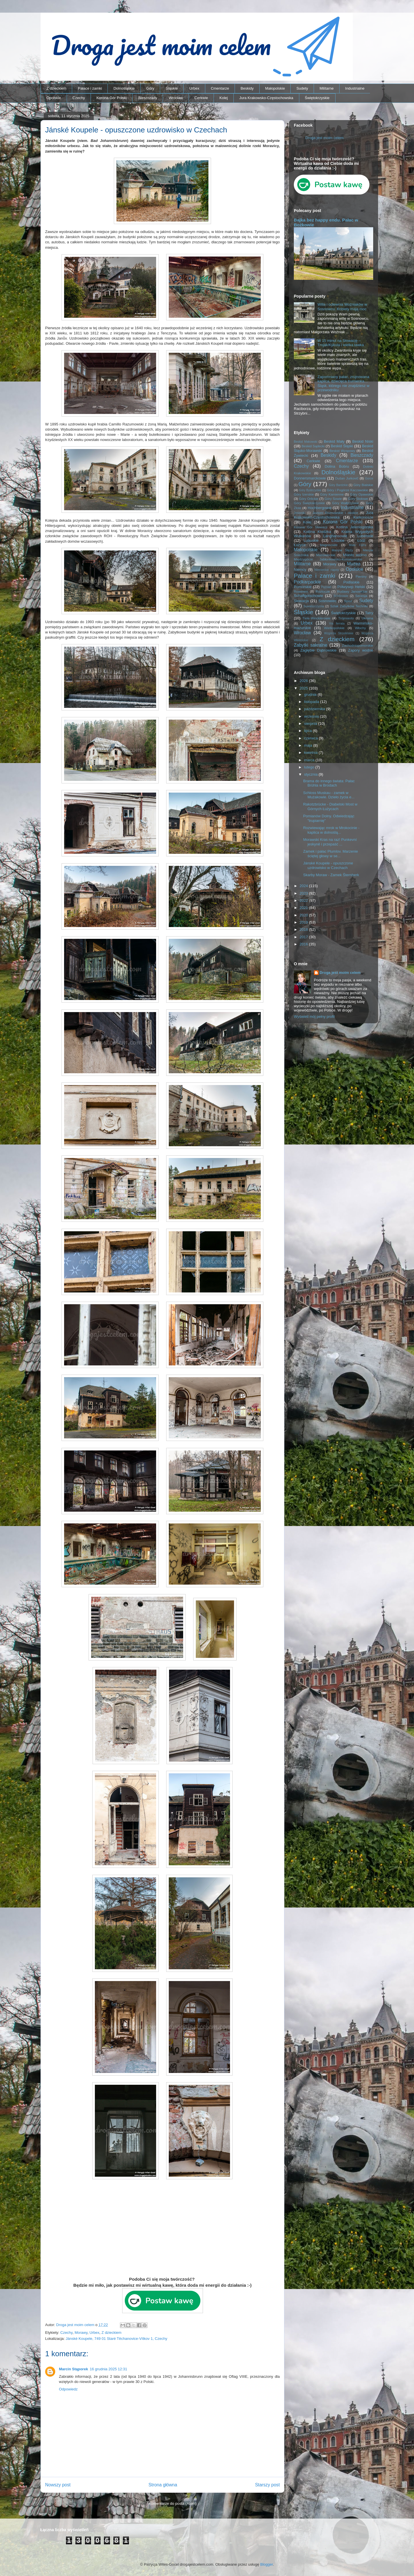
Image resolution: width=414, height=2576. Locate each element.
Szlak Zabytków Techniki (348, 606)
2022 (304, 900)
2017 (304, 937)
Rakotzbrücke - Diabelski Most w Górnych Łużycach (330, 806)
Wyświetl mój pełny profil (314, 1016)
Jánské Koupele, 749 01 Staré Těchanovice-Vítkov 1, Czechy (116, 2338)
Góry (150, 88)
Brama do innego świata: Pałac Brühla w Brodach (328, 783)
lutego (309, 767)
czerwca (311, 738)
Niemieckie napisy (326, 569)
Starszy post (267, 2484)
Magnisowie (329, 545)
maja (308, 745)
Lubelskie (365, 536)
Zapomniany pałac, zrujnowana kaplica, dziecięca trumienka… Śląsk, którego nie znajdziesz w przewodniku (343, 383)
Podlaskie (351, 582)
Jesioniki (299, 513)
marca (310, 760)
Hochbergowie (319, 508)
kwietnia (311, 752)
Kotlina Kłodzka (317, 531)
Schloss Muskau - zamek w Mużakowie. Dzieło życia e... (328, 795)
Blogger (266, 2564)
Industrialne (355, 88)
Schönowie (341, 596)
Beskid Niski (362, 441)
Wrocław (176, 98)
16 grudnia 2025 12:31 (108, 2369)
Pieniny (361, 576)
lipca (308, 731)
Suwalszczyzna (314, 606)
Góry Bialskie (363, 485)
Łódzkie (337, 540)
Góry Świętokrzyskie (309, 503)
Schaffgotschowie (308, 596)
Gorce (369, 478)
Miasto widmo (355, 555)
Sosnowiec (328, 601)
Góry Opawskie (361, 494)
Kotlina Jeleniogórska (354, 527)
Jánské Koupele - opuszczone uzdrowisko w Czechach (328, 865)
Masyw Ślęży (342, 550)
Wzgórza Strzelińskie (338, 633)
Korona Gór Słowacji (310, 527)
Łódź (361, 540)
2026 (304, 681)
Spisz (348, 601)
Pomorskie (302, 587)
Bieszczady (147, 98)
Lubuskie (311, 540)
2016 (304, 944)
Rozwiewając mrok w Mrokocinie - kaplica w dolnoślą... (331, 830)
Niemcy (300, 569)
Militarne (326, 88)
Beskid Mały (334, 441)
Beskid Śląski (342, 446)
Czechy (78, 98)
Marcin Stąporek (73, 2369)
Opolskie (54, 98)
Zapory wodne (360, 650)
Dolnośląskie (124, 88)
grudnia (311, 694)
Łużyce (300, 545)
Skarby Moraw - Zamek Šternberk (331, 875)
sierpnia (311, 723)
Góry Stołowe (358, 498)
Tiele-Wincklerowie (316, 618)
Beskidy (247, 88)
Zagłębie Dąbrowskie (318, 650)
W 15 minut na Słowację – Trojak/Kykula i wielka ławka (340, 342)
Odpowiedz (68, 2389)
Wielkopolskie (334, 628)
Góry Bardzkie (338, 485)
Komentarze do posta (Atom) (173, 2503)
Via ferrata (337, 623)
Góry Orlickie (309, 498)
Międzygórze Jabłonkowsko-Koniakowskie (328, 559)
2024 (304, 886)
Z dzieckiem (56, 88)
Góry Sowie (333, 498)
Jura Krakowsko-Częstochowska (266, 98)
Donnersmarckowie (310, 478)
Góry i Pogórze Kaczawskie (347, 490)
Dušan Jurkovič (347, 478)
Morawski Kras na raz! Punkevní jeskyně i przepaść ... (329, 841)
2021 (304, 907)
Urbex (194, 88)
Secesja (361, 596)
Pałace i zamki (90, 88)
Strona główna (162, 2484)
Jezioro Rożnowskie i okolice (335, 513)
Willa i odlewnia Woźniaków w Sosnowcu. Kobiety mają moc (342, 306)
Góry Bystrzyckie (310, 490)
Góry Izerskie (304, 494)
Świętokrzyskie (317, 98)
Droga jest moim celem (324, 138)
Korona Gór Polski (111, 98)
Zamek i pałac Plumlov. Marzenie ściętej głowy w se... (330, 853)
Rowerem (301, 591)
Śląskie (172, 88)
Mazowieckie (325, 555)
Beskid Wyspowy (342, 450)
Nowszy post (57, 2484)
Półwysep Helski (351, 587)
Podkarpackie (307, 581)
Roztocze (323, 591)
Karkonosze (363, 517)
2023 (304, 893)
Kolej (223, 98)
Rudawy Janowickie (352, 591)
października (315, 709)
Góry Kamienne (332, 494)
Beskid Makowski (305, 441)
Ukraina (367, 618)
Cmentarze (220, 88)
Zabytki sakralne (310, 645)
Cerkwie (201, 98)
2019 (304, 922)
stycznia (311, 774)
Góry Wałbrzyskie (345, 503)
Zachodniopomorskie (357, 645)
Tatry (369, 613)
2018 (304, 929)
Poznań (326, 587)
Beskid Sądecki (313, 446)
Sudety (302, 88)
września (312, 716)
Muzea (354, 563)
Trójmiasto (346, 618)
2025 (304, 688)
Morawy (80, 2332)
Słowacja (301, 601)
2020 (304, 915)
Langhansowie (335, 536)
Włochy (360, 628)
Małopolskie (275, 88)
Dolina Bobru (337, 466)
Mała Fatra (357, 545)
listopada (312, 702)
